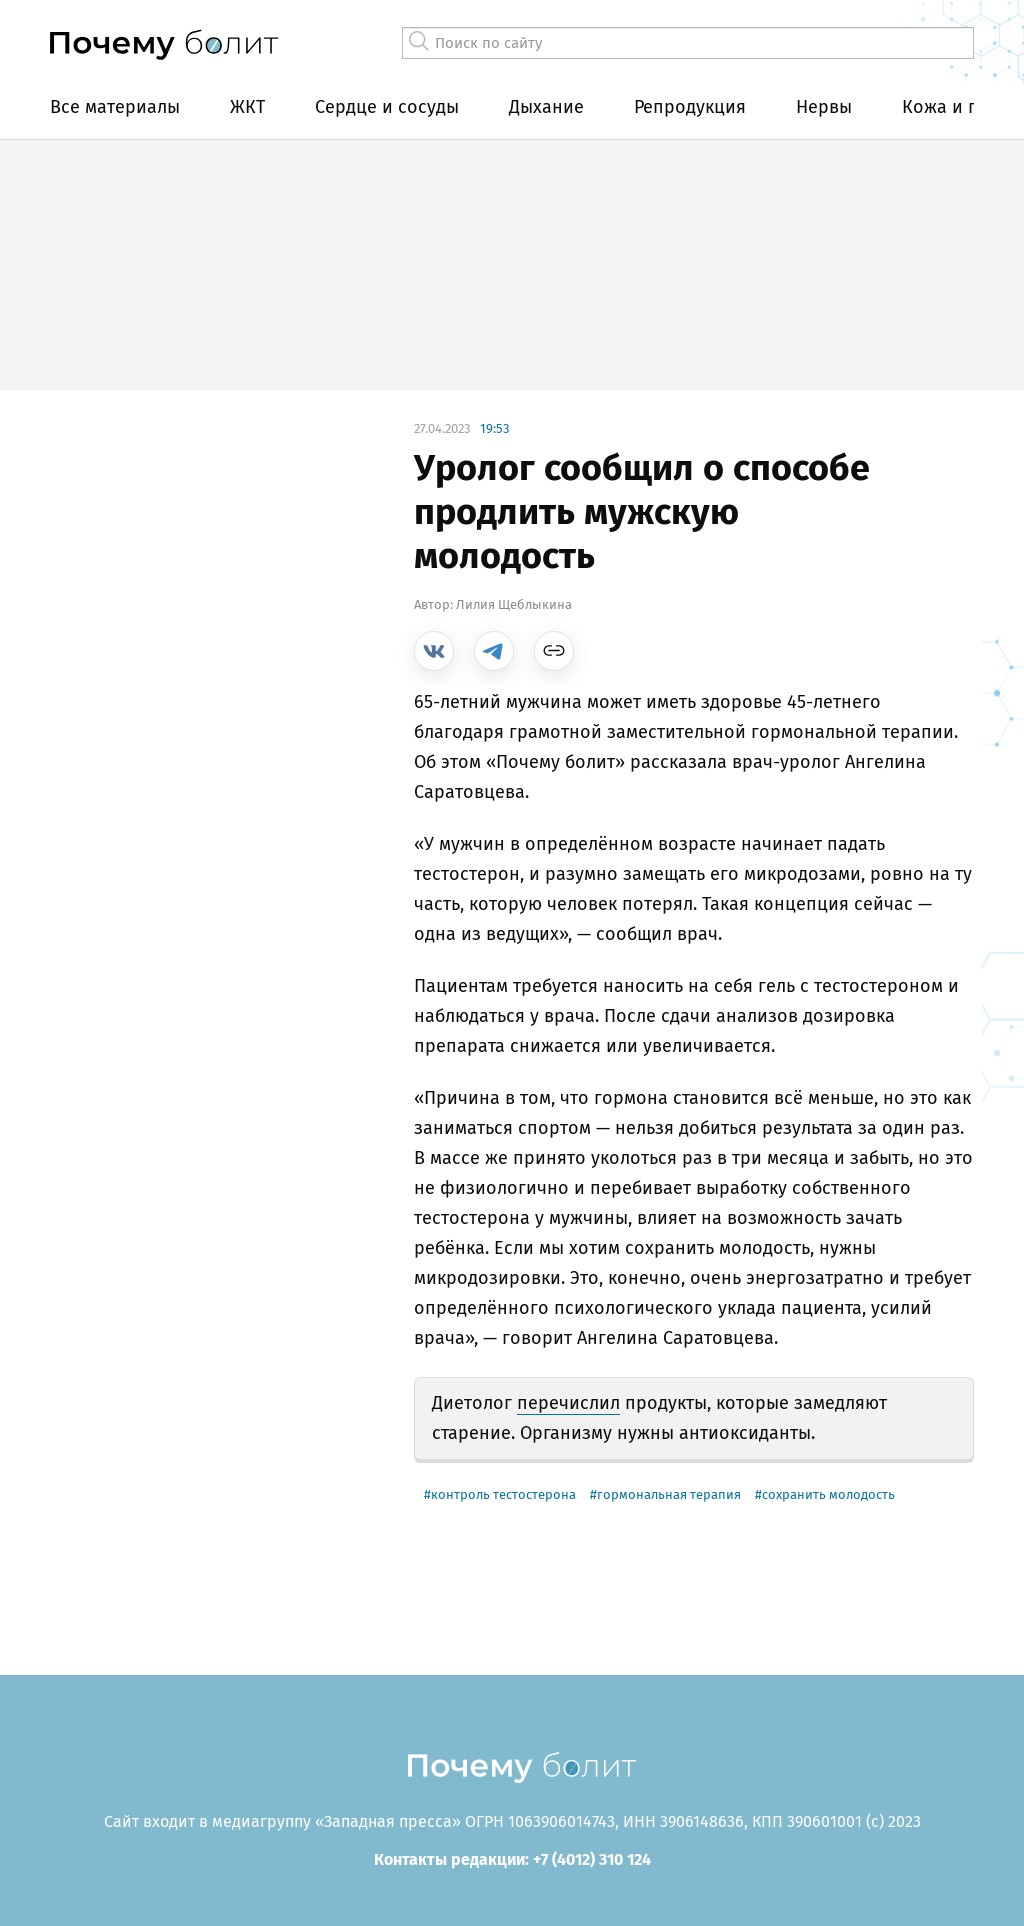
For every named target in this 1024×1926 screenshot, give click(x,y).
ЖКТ (247, 107)
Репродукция (690, 107)
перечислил (568, 1403)
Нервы (824, 107)
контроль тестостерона (503, 1494)
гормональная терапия (669, 1494)
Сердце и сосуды (387, 107)
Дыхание (546, 107)
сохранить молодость (828, 1494)
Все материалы (115, 107)
